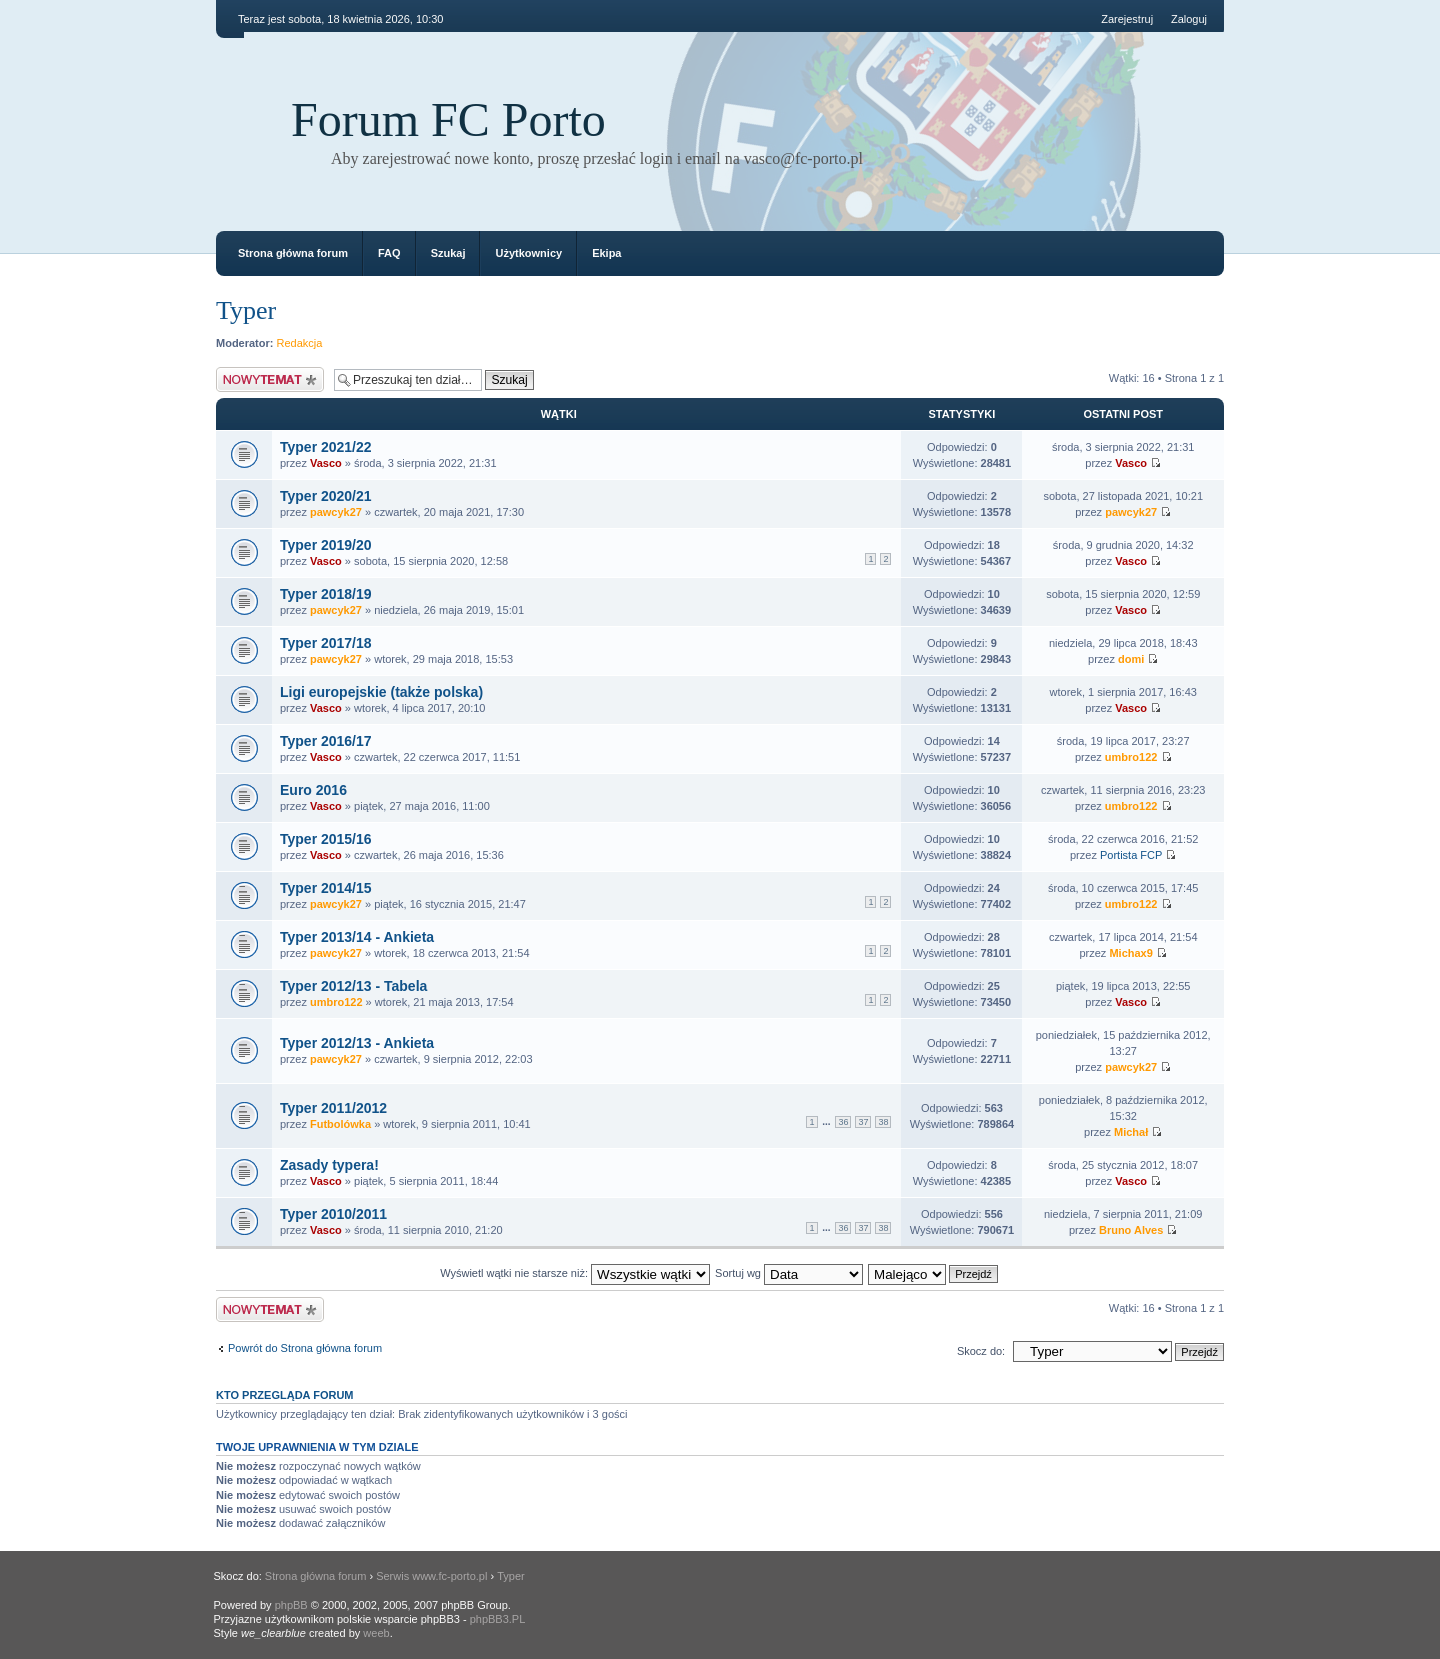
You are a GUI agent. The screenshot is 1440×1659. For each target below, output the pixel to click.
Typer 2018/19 (326, 594)
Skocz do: (981, 1351)
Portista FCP (1131, 855)
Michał (1131, 1132)
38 (883, 1122)
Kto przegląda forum (285, 1395)
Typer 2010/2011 (333, 1214)
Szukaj (448, 253)
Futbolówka (340, 1124)
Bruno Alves (1131, 1230)
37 (863, 1122)
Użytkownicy (528, 253)
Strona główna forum (293, 253)
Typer (246, 310)
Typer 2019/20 (326, 545)
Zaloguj (1189, 19)
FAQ (389, 253)
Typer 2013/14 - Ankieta (357, 937)
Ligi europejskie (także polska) (381, 692)
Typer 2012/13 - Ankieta (357, 1043)
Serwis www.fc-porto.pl (431, 1576)
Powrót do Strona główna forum (305, 1348)
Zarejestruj (1127, 19)
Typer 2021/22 (326, 447)
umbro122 (1131, 757)
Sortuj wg (789, 1273)
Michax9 (1130, 953)
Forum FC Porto (448, 119)
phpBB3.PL (498, 1619)
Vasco (326, 463)
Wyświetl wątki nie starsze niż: (575, 1273)
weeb (376, 1633)
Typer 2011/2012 (333, 1108)
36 (843, 1122)
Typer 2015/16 (326, 839)
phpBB (291, 1605)
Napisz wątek (270, 379)
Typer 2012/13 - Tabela (353, 986)
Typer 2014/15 (326, 888)
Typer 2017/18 (326, 643)
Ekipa (606, 253)
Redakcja (300, 343)
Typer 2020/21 (326, 496)
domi (1131, 659)
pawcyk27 (336, 512)
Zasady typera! (329, 1165)
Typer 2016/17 (326, 741)
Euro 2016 (313, 790)
